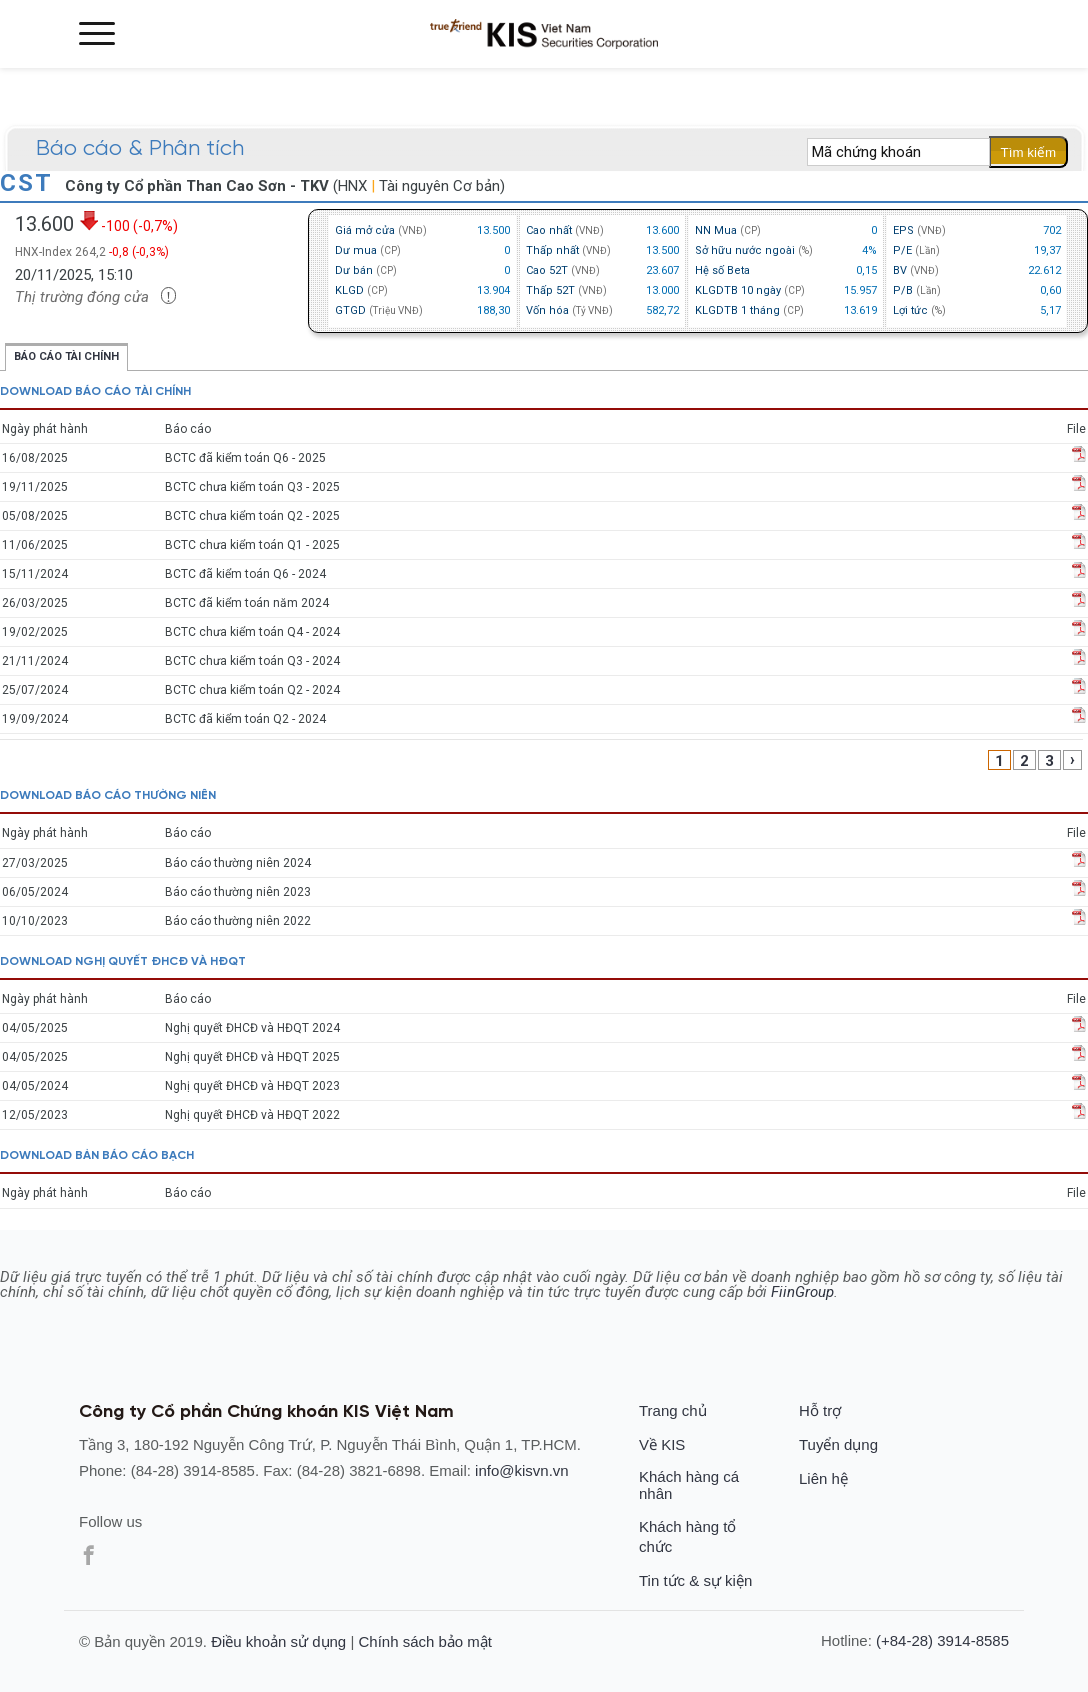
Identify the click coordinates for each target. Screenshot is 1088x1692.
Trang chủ (673, 1410)
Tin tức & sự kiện (695, 1580)
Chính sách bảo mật (425, 1641)
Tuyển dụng (838, 1444)
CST (30, 183)
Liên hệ (823, 1478)
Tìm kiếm (1028, 152)
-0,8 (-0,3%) (139, 252)
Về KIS (662, 1444)
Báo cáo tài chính (66, 356)
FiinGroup (802, 1292)
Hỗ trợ (820, 1410)
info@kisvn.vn (522, 1470)
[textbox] (898, 152)
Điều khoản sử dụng (278, 1641)
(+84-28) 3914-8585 (942, 1640)
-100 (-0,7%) (128, 221)
